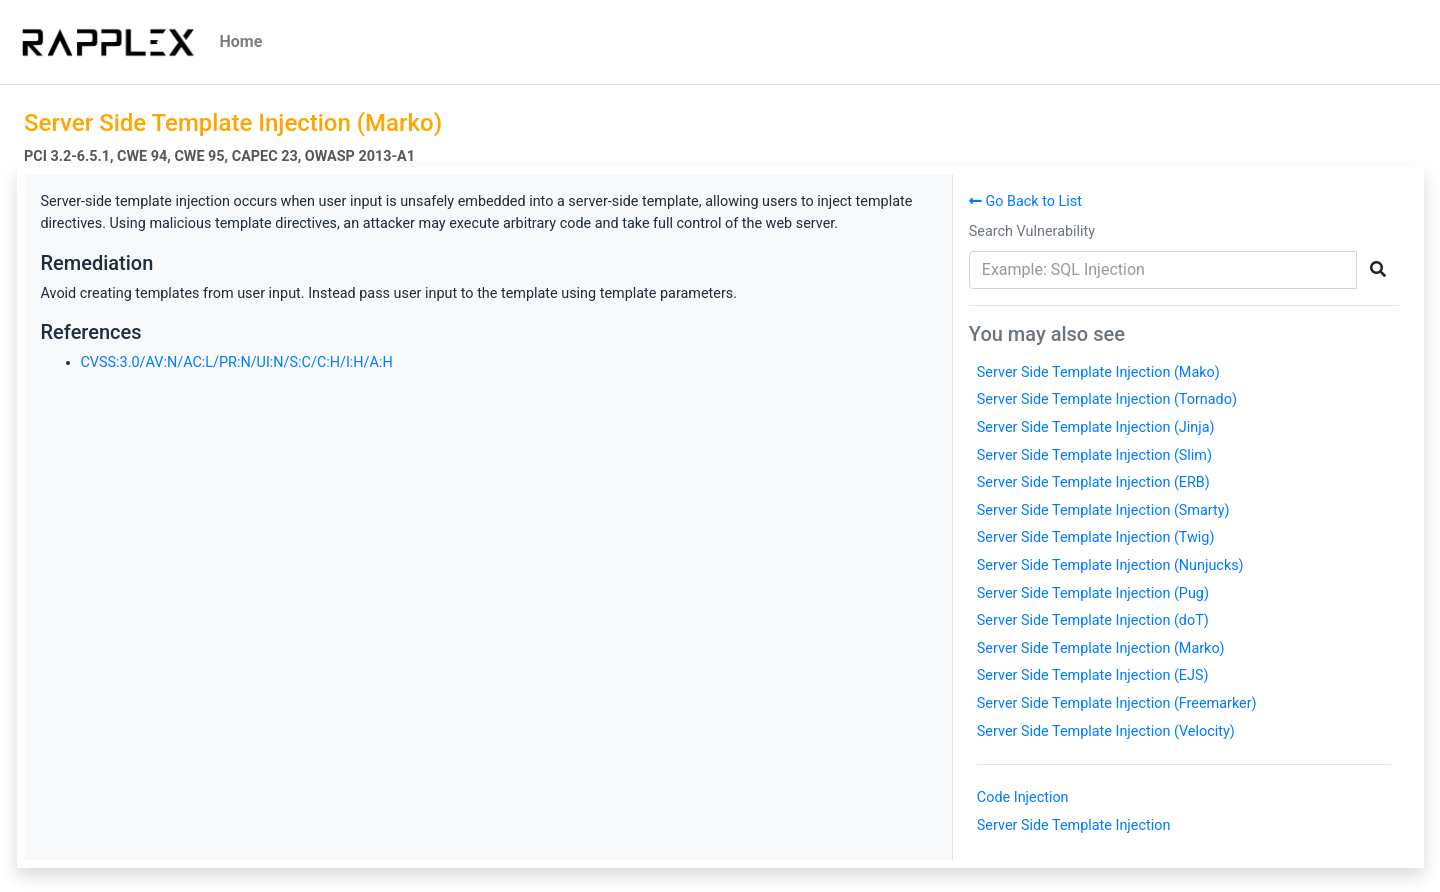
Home (241, 41)
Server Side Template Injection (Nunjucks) (1110, 565)
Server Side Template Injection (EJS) (1093, 675)
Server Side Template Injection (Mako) (1098, 372)
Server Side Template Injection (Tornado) (1107, 399)
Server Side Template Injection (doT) (1093, 620)
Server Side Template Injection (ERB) (1093, 482)
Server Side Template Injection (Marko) (1101, 648)
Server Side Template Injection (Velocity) (1106, 731)
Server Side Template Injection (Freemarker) (1117, 703)
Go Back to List (1025, 201)
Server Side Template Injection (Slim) (1094, 455)
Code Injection (1023, 797)
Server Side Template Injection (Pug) (1093, 593)
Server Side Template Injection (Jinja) (1096, 427)
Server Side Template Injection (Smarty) (1103, 510)
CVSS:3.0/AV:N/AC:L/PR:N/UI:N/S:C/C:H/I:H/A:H (237, 362)
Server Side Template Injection (1074, 825)
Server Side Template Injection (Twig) (1096, 537)
